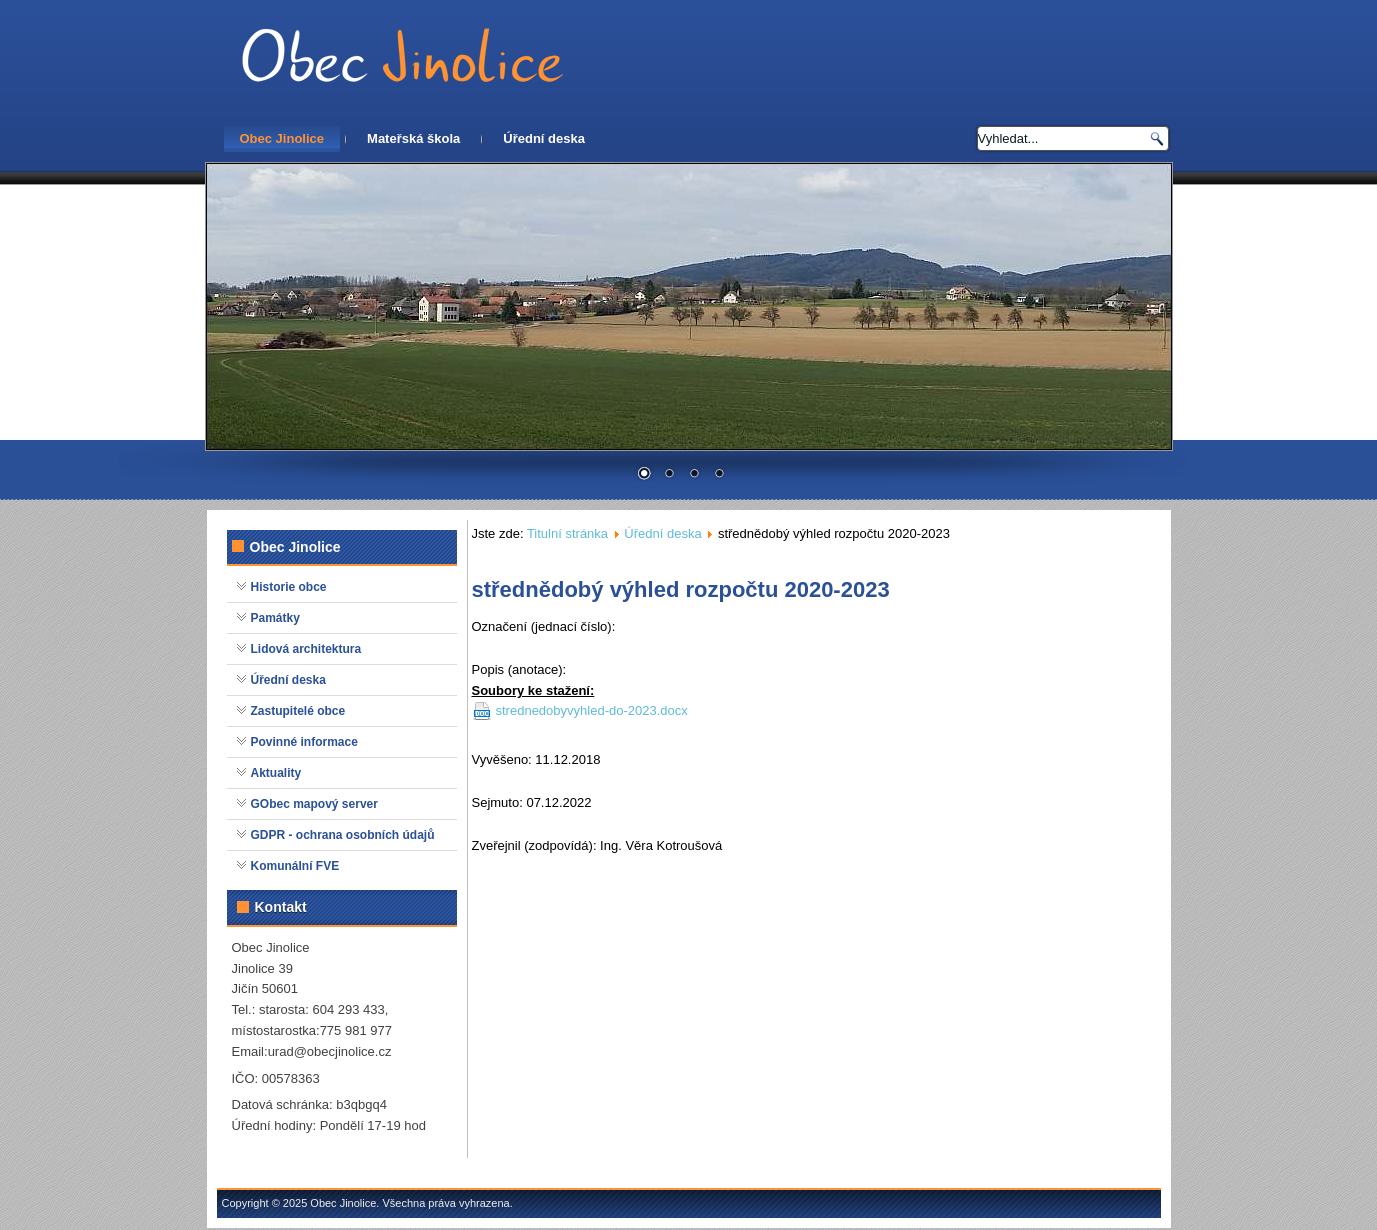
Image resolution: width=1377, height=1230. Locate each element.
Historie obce (289, 587)
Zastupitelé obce (298, 711)
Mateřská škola (413, 138)
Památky (275, 618)
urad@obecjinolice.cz (330, 1051)
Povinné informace (304, 742)
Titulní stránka (567, 533)
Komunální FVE (295, 866)
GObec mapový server (314, 804)
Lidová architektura (306, 649)
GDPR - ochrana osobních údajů (343, 835)
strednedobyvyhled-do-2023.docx (592, 710)
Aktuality (276, 773)
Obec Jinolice (282, 138)
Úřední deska (544, 138)
